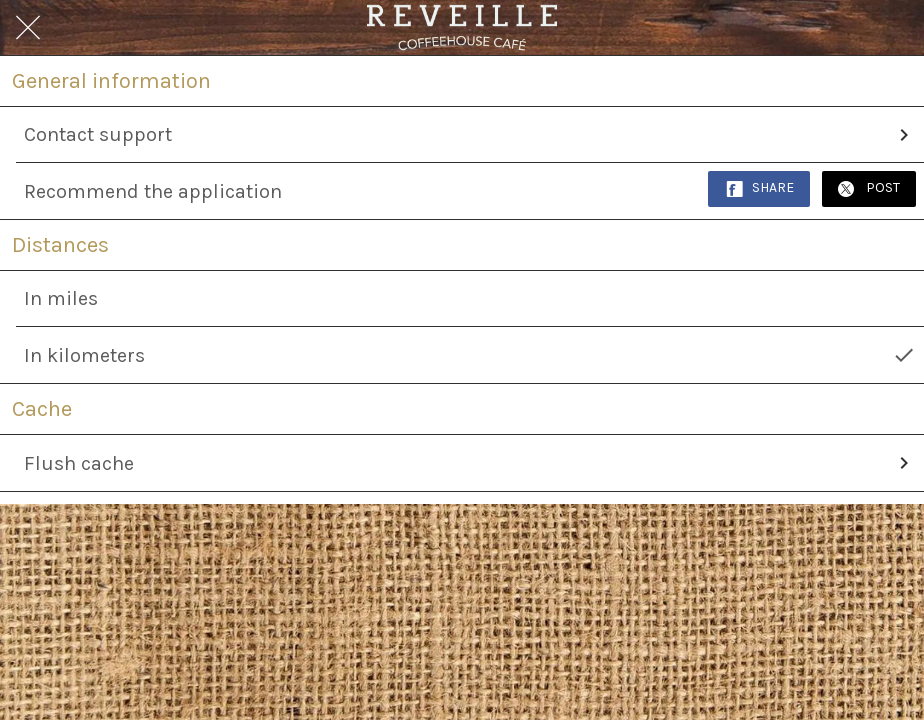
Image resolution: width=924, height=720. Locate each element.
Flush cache (470, 463)
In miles (61, 298)
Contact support (470, 135)
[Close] (28, 28)
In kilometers (470, 355)
